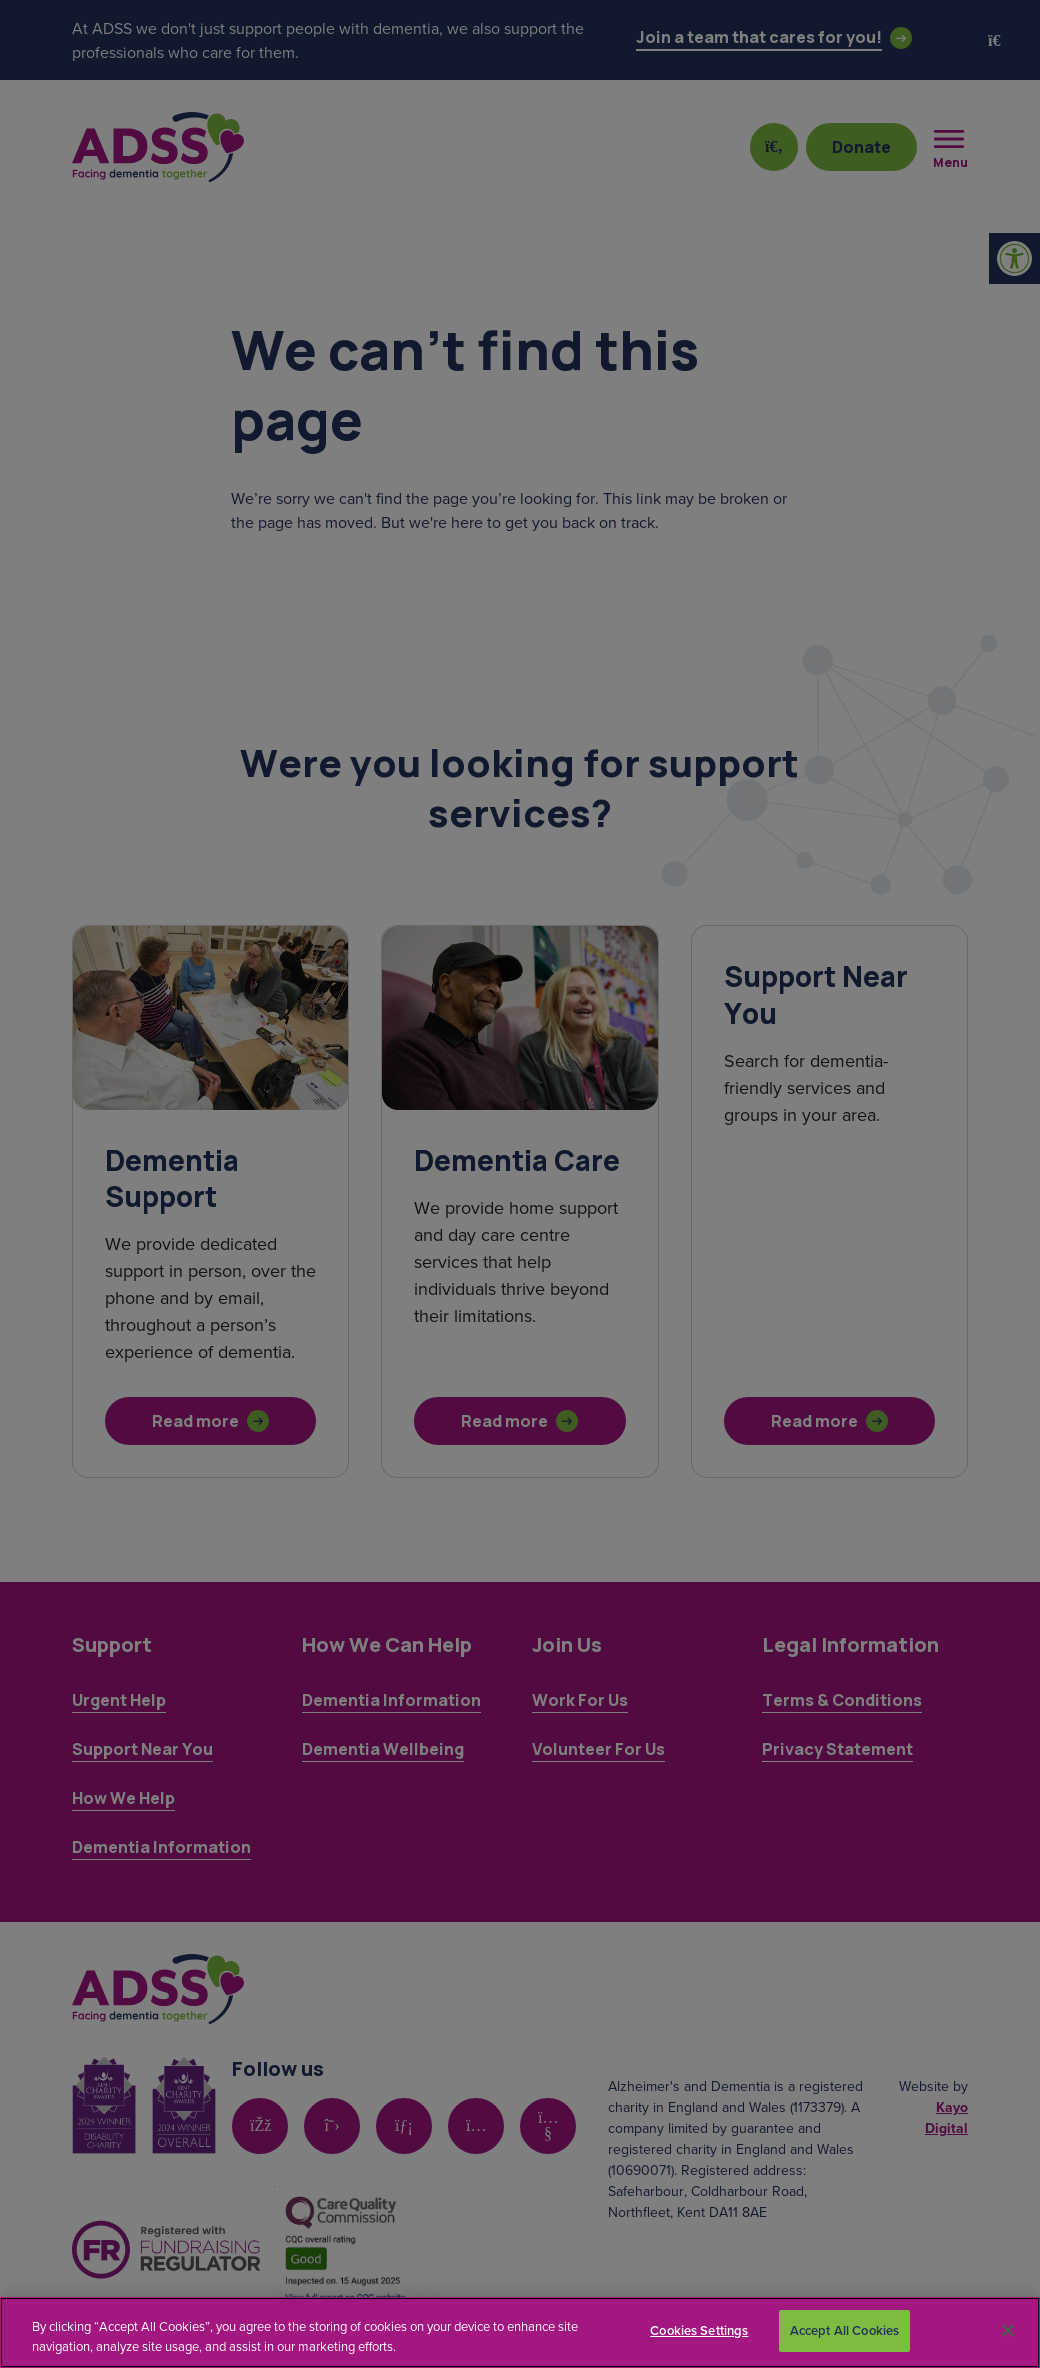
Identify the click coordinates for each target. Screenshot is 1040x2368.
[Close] (1008, 2330)
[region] (520, 2332)
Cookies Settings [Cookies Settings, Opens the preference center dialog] (699, 2330)
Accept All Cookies (844, 2330)
